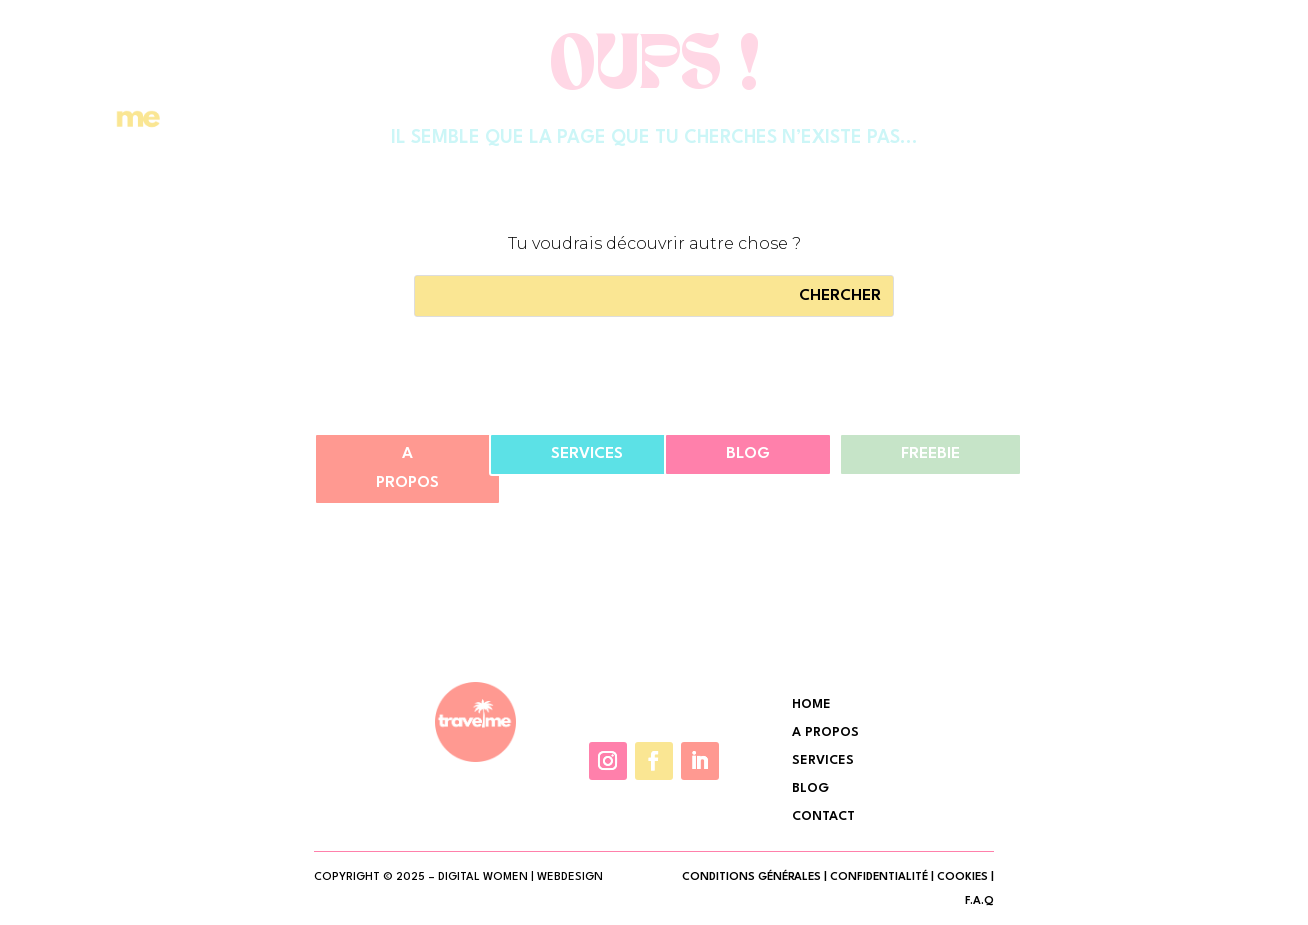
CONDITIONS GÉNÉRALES (751, 877)
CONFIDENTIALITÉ (879, 877)
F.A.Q (979, 901)
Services (821, 114)
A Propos (723, 114)
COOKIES (962, 877)
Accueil (628, 114)
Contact (986, 114)
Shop (903, 114)
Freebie (930, 454)
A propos (407, 468)
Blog (748, 454)
